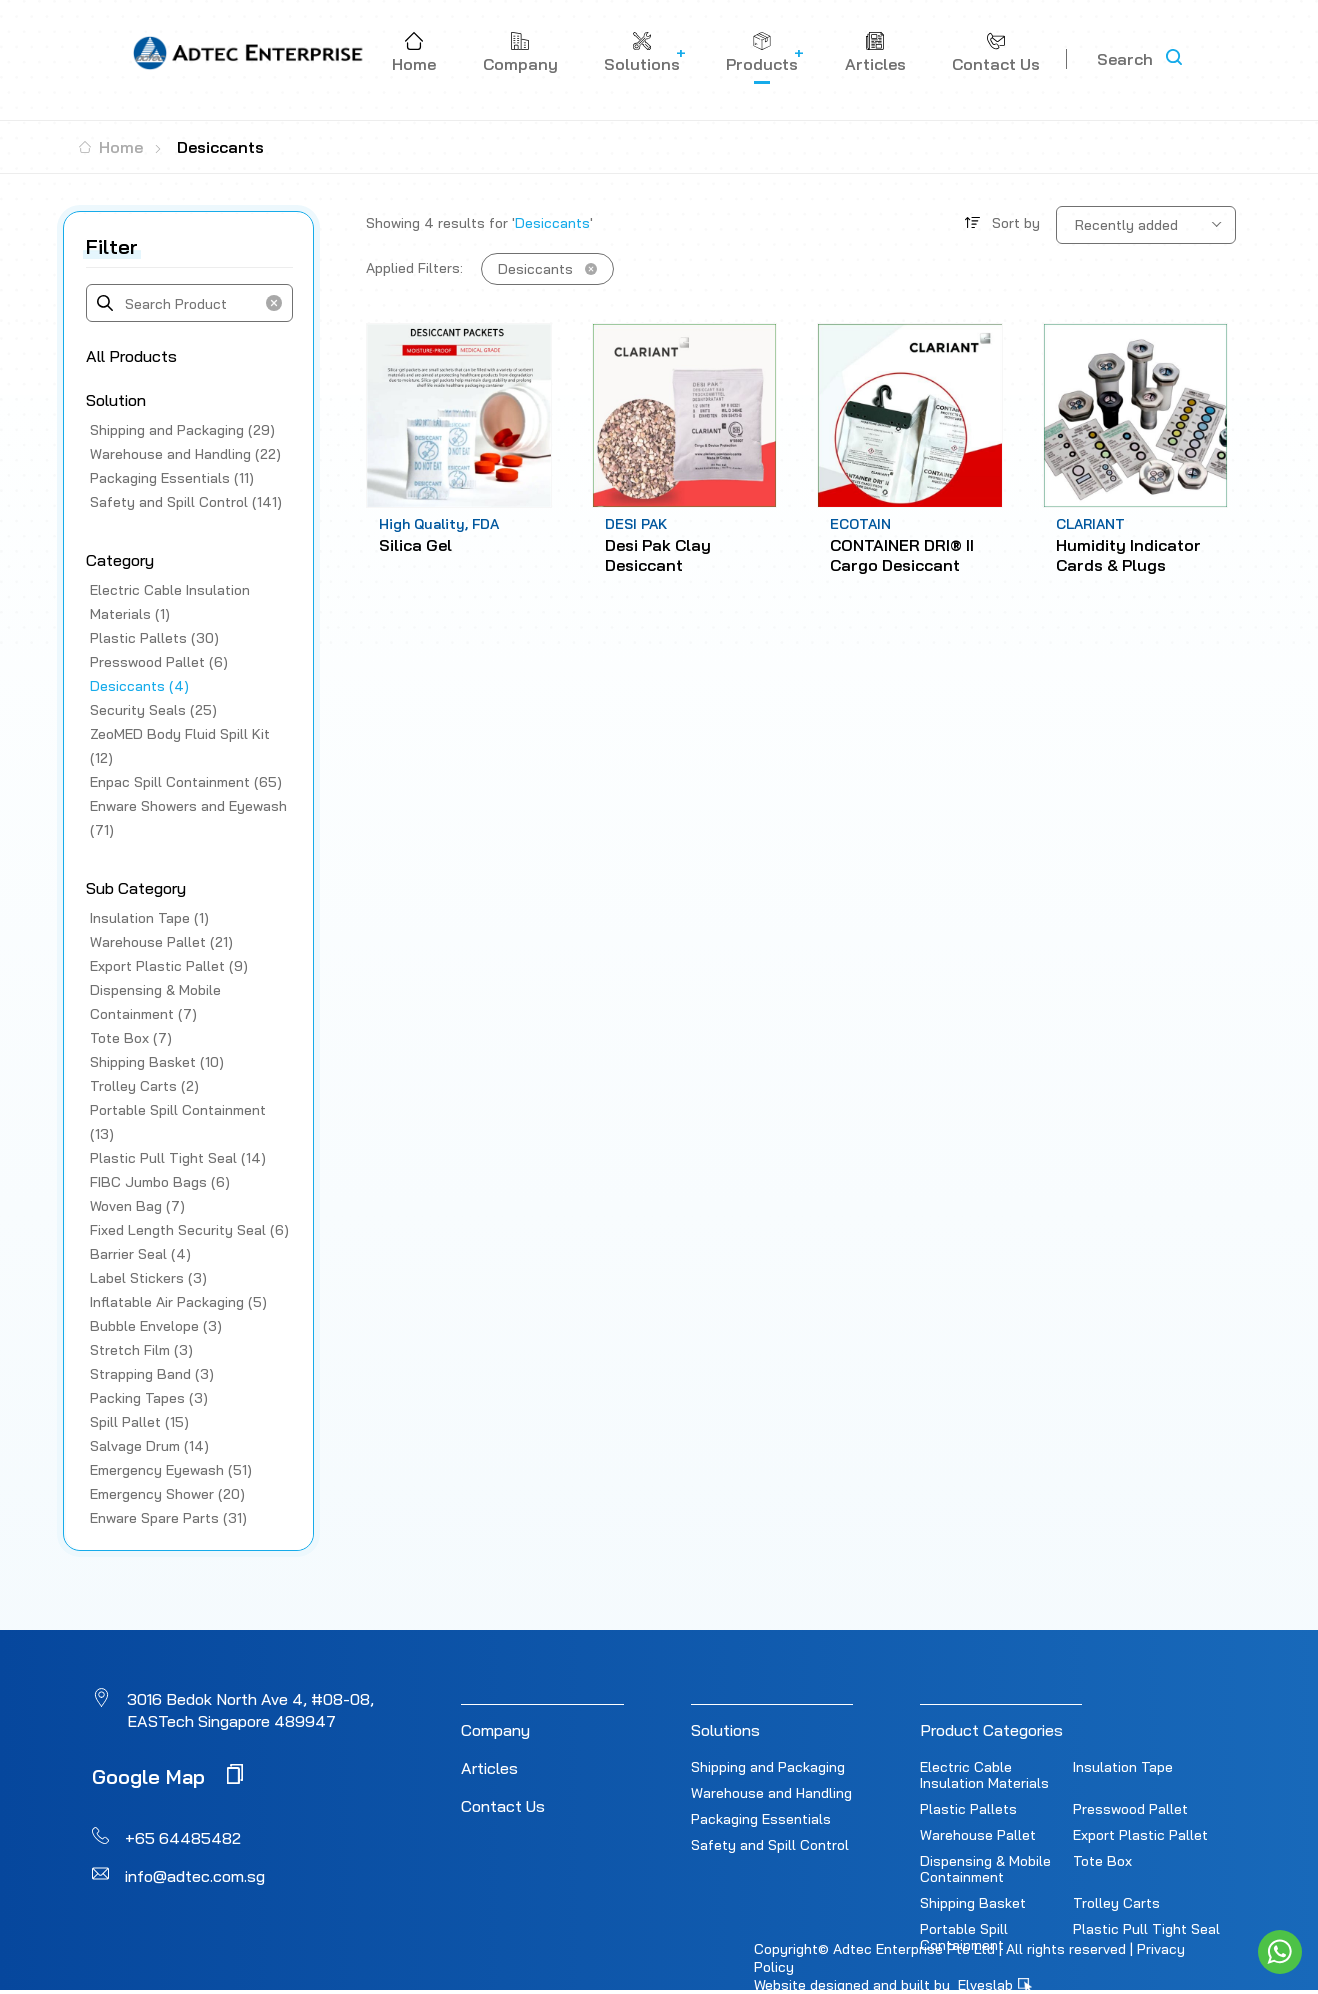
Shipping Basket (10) (157, 1062)
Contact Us (503, 1806)
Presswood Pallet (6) (159, 662)
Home (111, 147)
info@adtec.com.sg (195, 1876)
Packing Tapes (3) (149, 1398)
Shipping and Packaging (768, 1767)
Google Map (167, 1775)
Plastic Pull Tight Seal (1146, 1929)
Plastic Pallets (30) (154, 638)
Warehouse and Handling (771, 1793)
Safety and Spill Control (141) (186, 502)
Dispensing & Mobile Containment (985, 1869)
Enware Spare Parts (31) (168, 1518)
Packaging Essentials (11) (172, 478)
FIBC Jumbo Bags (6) (160, 1182)
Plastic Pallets (968, 1809)
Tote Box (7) (131, 1038)
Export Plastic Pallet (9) (169, 966)
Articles (489, 1768)
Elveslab (995, 1985)
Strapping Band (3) (152, 1374)
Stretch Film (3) (141, 1350)
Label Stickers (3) (148, 1278)
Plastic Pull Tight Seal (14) (178, 1158)
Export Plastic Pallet (1140, 1835)
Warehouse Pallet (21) (161, 942)
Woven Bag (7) (137, 1206)
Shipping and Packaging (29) (182, 430)
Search (1125, 59)
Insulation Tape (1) (149, 918)
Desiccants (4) (139, 686)
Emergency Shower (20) (167, 1494)
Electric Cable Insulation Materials (984, 1775)
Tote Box (1102, 1861)
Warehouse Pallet (978, 1835)
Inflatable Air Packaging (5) (178, 1302)
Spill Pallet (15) (139, 1422)
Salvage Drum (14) (149, 1446)
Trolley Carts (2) (144, 1086)
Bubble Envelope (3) (156, 1326)
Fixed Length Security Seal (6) (189, 1230)
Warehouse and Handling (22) (185, 454)
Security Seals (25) (153, 710)
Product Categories (991, 1730)
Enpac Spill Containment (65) (186, 782)
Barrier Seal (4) (140, 1254)
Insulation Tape (1123, 1767)
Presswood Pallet (1130, 1809)
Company (495, 1730)
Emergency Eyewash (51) (171, 1470)
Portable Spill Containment (964, 1937)
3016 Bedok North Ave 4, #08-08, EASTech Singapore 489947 (250, 1710)
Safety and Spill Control (770, 1845)
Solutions (725, 1730)
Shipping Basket (973, 1903)
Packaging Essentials (761, 1819)
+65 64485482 (183, 1838)
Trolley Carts (1116, 1903)
